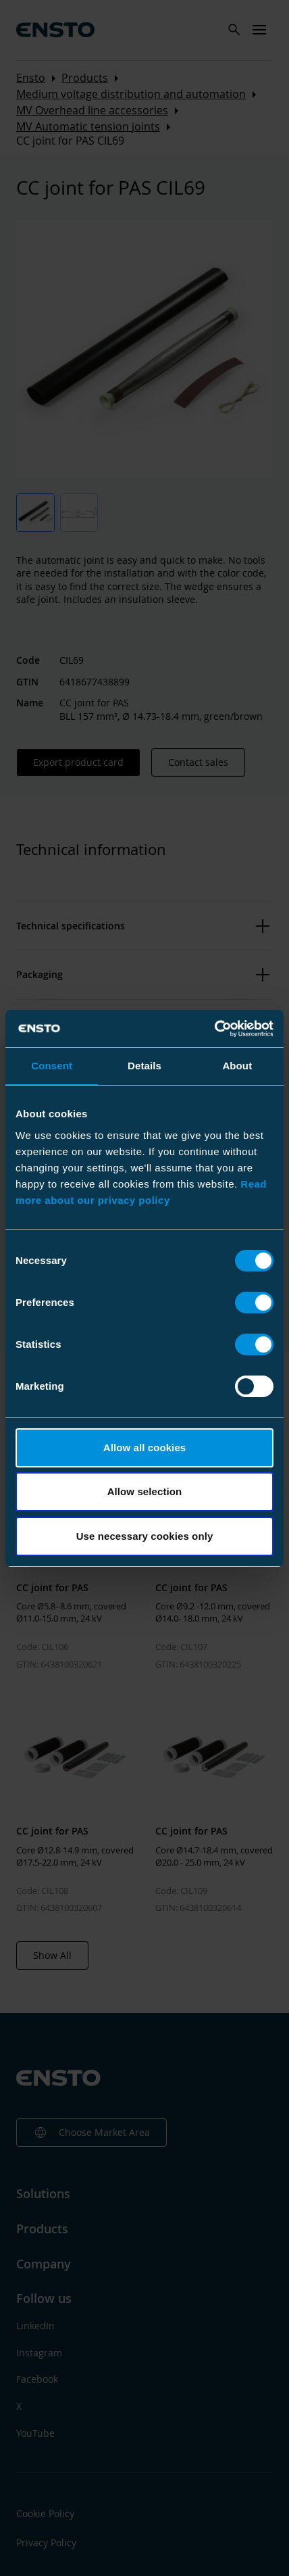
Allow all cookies (144, 1447)
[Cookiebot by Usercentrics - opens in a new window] (214, 1029)
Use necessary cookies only (144, 1536)
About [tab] (237, 1065)
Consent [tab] (51, 1065)
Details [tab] (144, 1065)
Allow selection (144, 1491)
